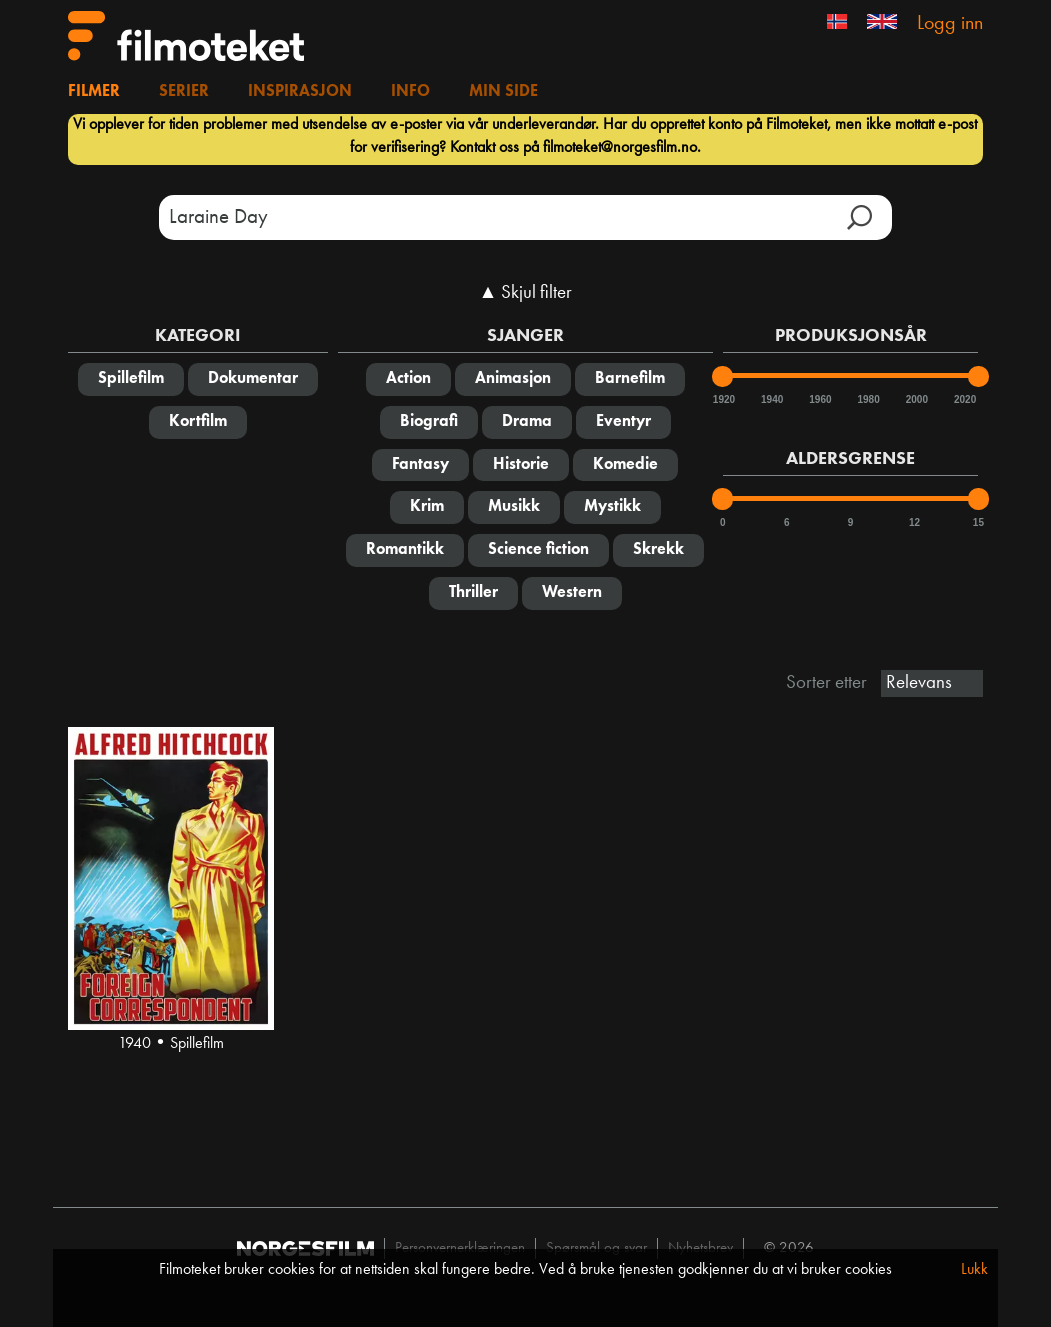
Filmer (94, 92)
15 (978, 522)
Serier (184, 92)
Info (410, 92)
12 (914, 522)
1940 (771, 399)
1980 (868, 399)
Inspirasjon (300, 92)
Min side (503, 92)
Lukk (974, 1270)
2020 (964, 399)
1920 (723, 399)
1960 (819, 399)
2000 (916, 399)
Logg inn (950, 24)
